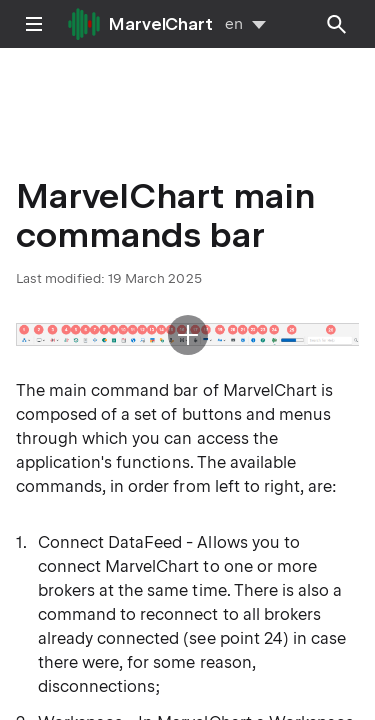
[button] (187, 335)
